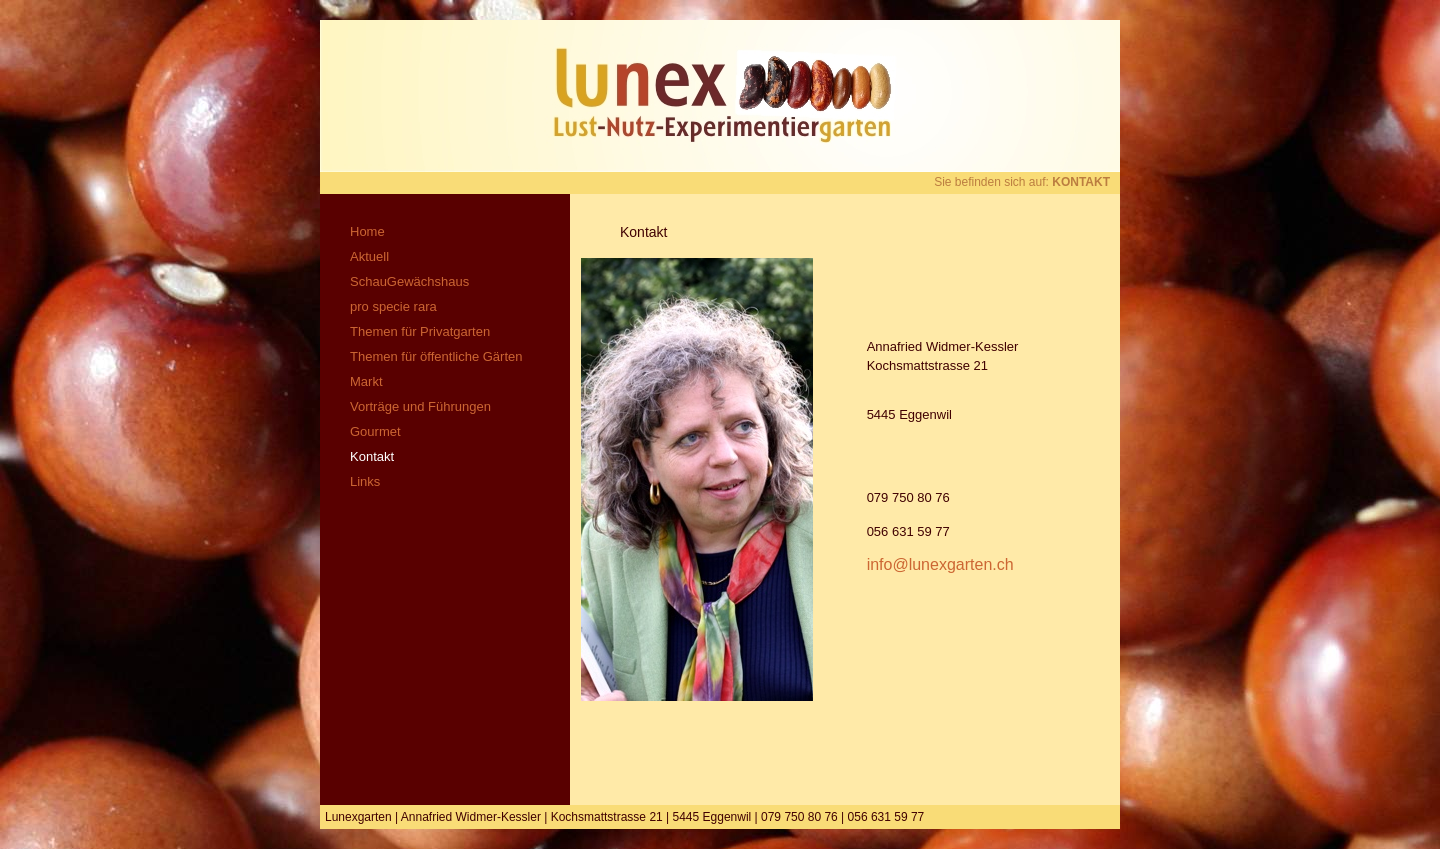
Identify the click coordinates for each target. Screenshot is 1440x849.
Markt (366, 381)
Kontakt (372, 456)
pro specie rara (393, 306)
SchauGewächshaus (409, 281)
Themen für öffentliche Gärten (436, 356)
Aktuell (369, 256)
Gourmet (375, 431)
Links (365, 481)
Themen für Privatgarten (420, 331)
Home (367, 231)
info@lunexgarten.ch (940, 564)
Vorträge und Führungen (420, 406)
